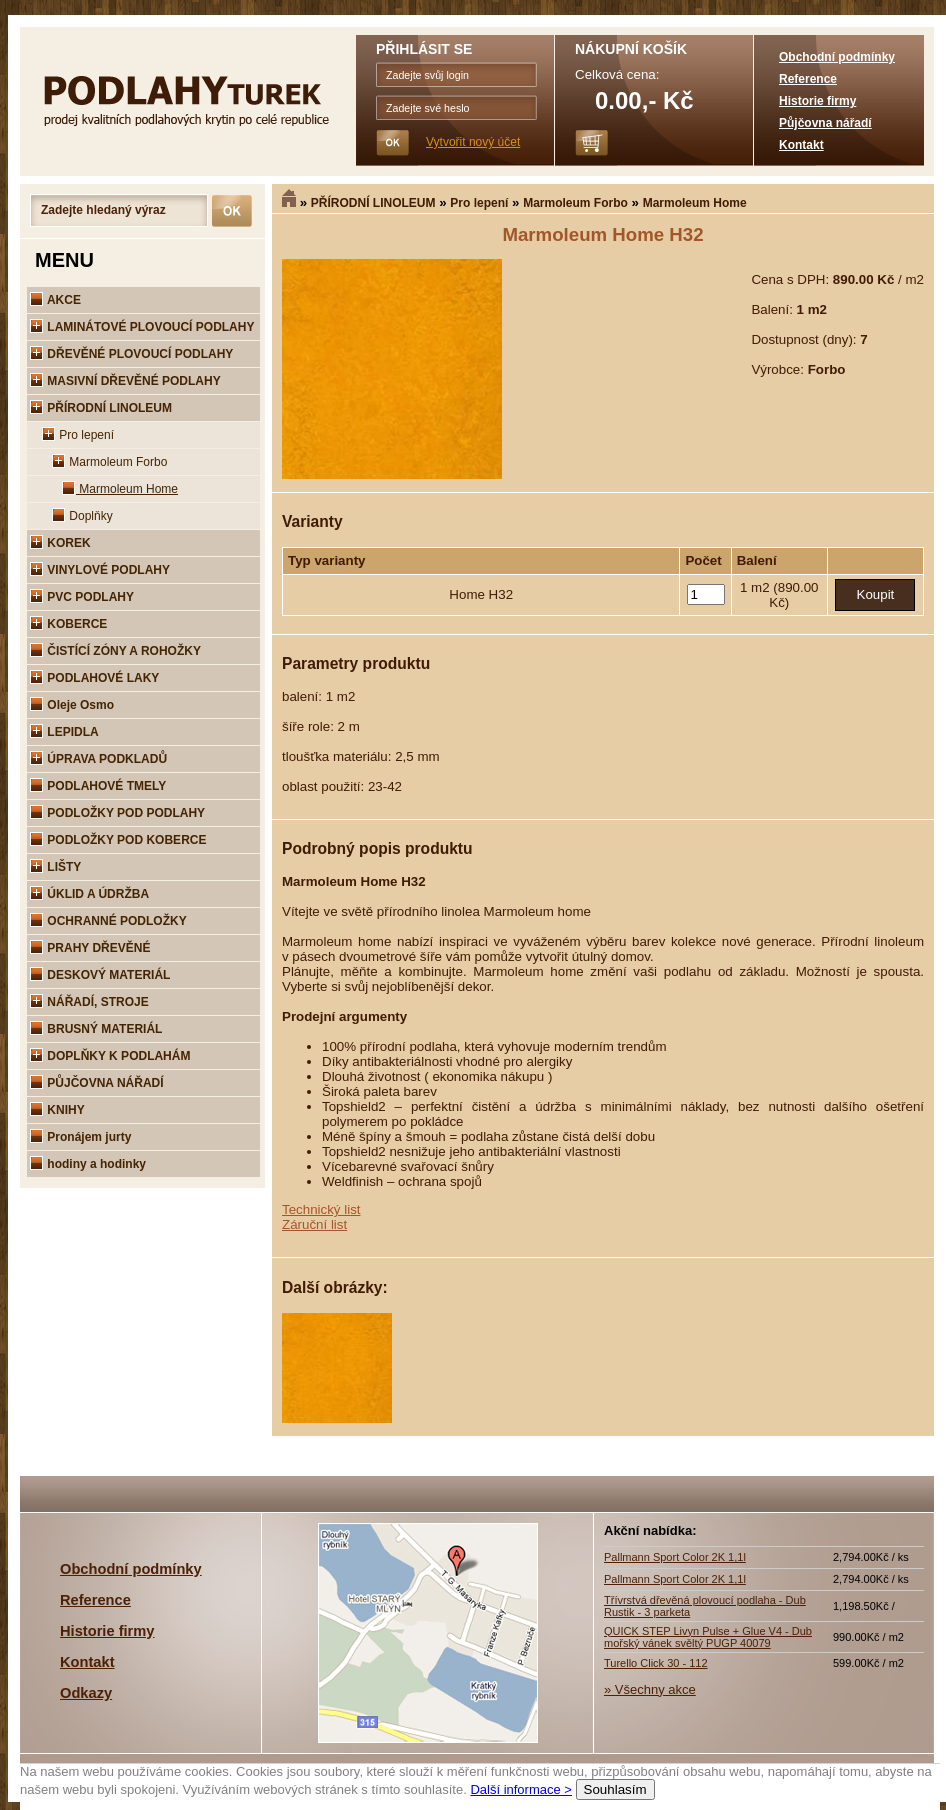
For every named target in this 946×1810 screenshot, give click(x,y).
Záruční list (314, 1224)
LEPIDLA (64, 732)
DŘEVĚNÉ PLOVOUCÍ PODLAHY (131, 354)
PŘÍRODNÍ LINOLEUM (373, 203)
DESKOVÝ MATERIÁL (100, 975)
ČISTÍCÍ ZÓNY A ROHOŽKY (115, 651)
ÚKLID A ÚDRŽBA (89, 894)
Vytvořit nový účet (473, 142)
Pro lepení (479, 203)
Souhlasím (615, 1789)
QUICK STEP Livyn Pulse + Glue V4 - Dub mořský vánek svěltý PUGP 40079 (708, 1637)
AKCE (55, 300)
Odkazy (86, 1693)
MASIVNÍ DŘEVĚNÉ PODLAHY (125, 381)
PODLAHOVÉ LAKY (94, 678)
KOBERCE (68, 624)
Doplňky (82, 516)
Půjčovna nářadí (825, 123)
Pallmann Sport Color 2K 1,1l (675, 1557)
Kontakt (801, 145)
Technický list (321, 1209)
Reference (808, 79)
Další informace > (521, 1789)
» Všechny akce (650, 1689)
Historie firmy (817, 101)
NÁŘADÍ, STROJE (89, 1002)
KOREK (60, 543)
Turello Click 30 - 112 (656, 1663)
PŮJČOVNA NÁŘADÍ (97, 1083)
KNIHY (57, 1110)
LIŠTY (55, 867)
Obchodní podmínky (837, 57)
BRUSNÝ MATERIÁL (96, 1029)
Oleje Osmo (72, 705)
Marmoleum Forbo (575, 203)
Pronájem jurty (80, 1137)
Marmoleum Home (695, 203)
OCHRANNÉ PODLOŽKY (108, 921)
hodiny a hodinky (88, 1164)
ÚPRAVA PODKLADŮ (98, 759)
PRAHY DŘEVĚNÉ (90, 948)
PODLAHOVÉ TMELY (98, 786)
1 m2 (756, 587)
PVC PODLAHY (82, 597)
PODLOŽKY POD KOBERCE (118, 840)
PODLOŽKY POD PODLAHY (117, 813)
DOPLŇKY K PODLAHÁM (110, 1056)
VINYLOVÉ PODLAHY (100, 570)
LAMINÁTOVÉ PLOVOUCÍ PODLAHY (142, 327)
